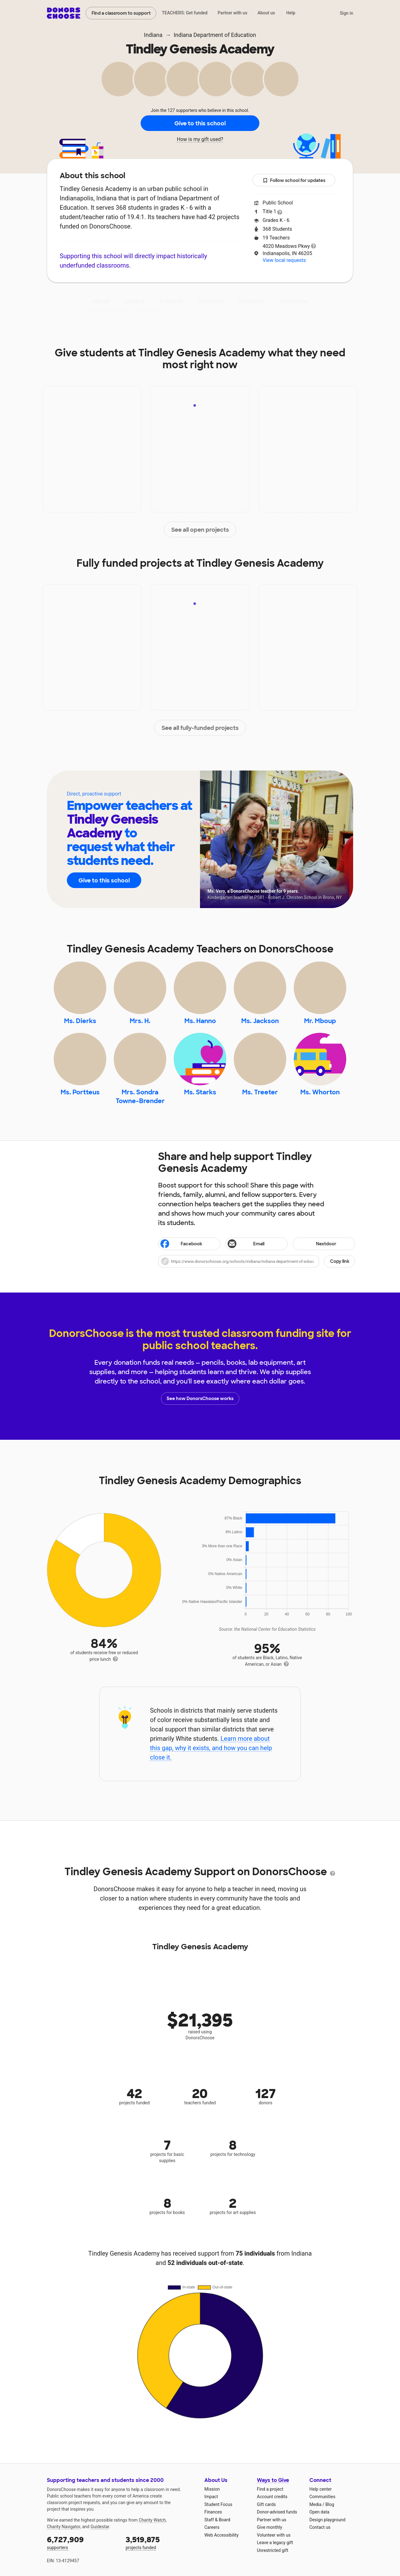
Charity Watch (152, 2520)
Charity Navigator (63, 2526)
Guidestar (100, 2526)
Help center (320, 2489)
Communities (322, 2496)
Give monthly (269, 2527)
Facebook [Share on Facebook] (180, 1244)
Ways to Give (273, 2480)
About (101, 301)
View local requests (284, 260)
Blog (329, 2504)
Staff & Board (217, 2519)
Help (290, 12)
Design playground (327, 2519)
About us (266, 12)
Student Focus (218, 2504)
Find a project (270, 2489)
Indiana (153, 35)
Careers (211, 2527)
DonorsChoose (63, 13)
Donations (293, 301)
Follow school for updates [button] (294, 180)
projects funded (161, 2542)
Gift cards (266, 2504)
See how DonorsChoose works (200, 1398)
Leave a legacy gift (275, 2542)
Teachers (211, 301)
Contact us (319, 2527)
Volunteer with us (274, 2535)
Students (251, 301)
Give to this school (200, 123)
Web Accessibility (221, 2535)
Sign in (346, 13)
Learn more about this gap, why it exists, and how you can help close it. (211, 1748)
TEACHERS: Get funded (185, 12)
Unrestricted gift (272, 2550)
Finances (213, 2511)
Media (315, 2504)
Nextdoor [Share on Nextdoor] (315, 1244)
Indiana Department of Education (215, 35)
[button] (256, 1261)
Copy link (339, 1261)
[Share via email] (256, 1244)
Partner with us (233, 12)
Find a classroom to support (121, 13)
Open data (319, 2511)
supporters (82, 2542)
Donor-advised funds (277, 2511)
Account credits (272, 2496)
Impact (135, 301)
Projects (171, 301)
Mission (212, 2489)
